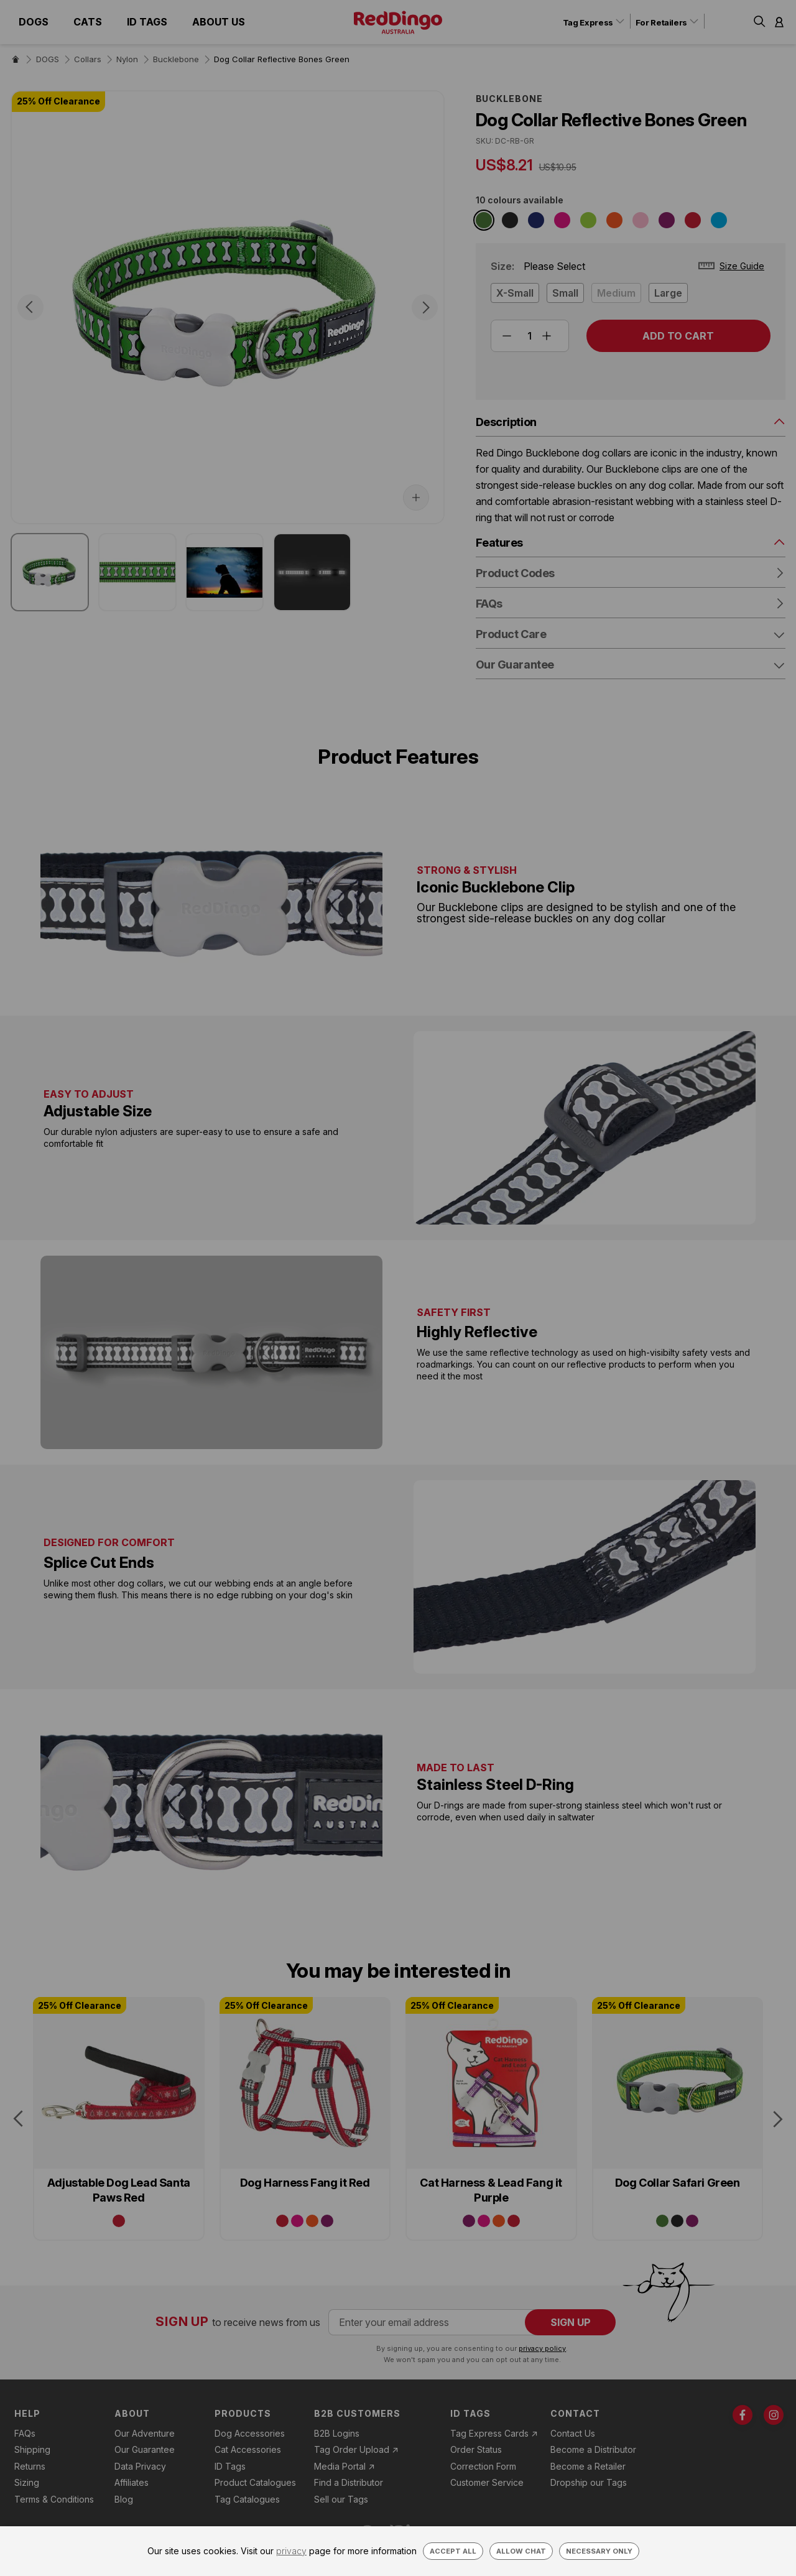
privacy (291, 2551)
